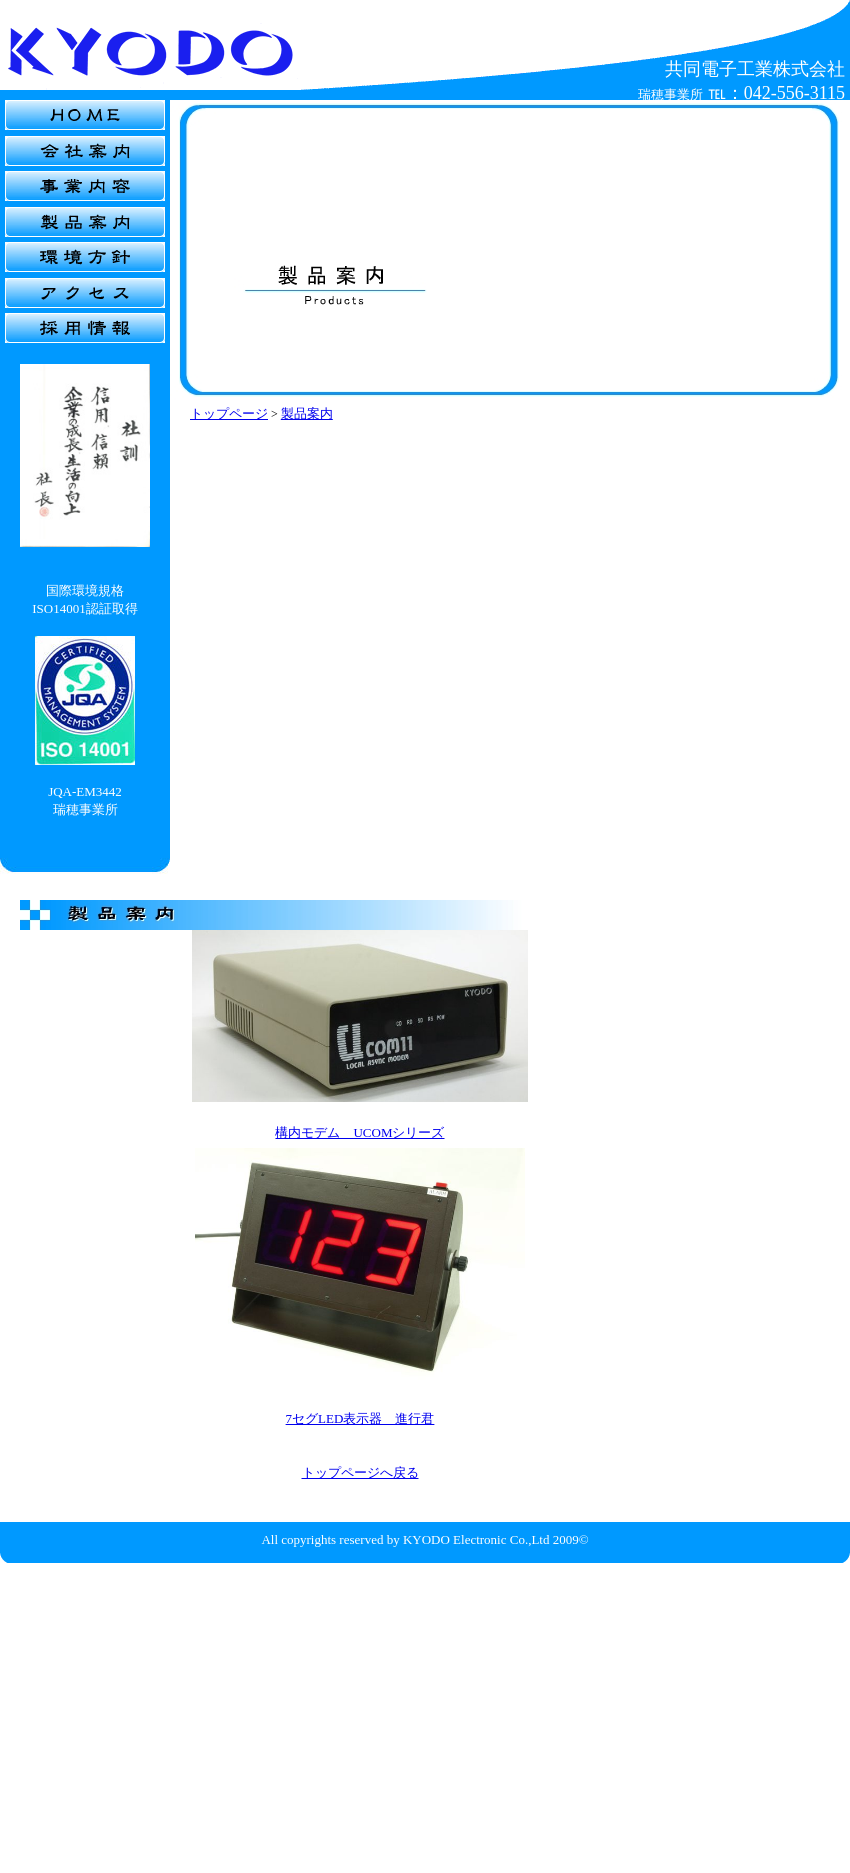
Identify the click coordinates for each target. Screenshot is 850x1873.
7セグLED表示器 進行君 (360, 1418)
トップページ (229, 413)
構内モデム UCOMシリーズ (359, 1132)
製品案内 (307, 413)
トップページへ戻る (360, 1472)
